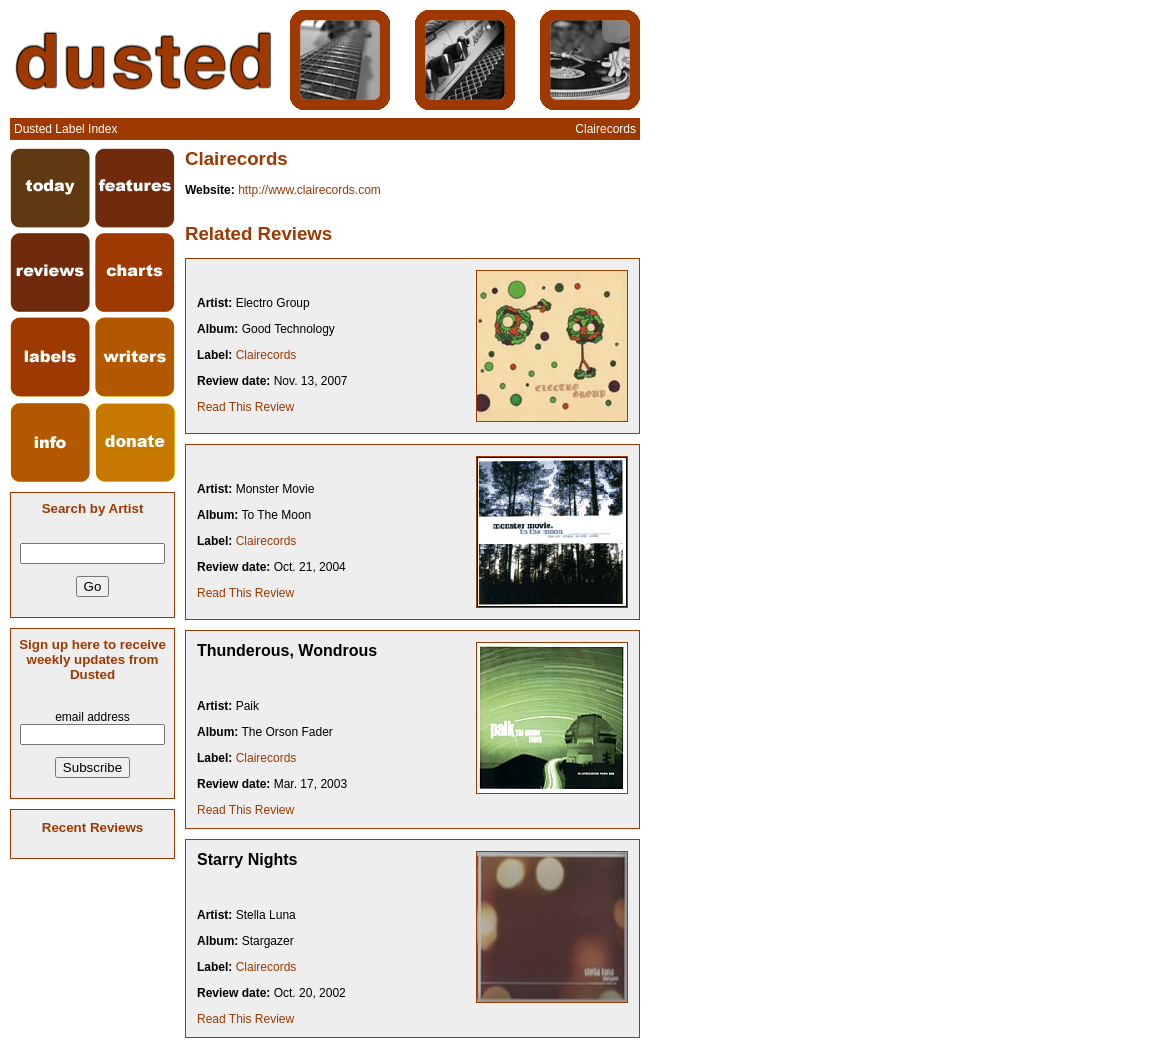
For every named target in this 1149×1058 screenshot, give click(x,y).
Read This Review (245, 407)
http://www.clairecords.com (309, 190)
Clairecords (266, 355)
